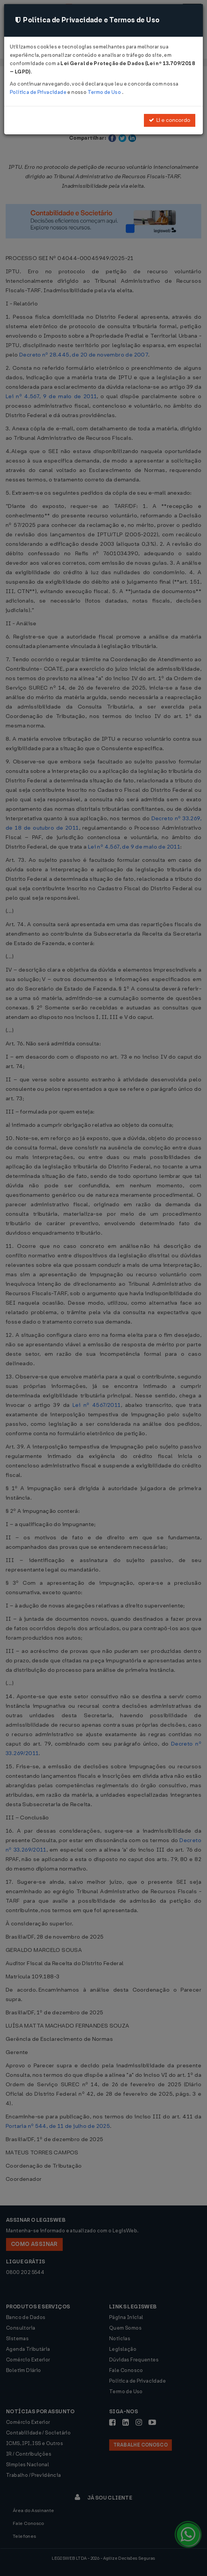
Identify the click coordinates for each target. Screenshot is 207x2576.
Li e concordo (169, 120)
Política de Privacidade (38, 92)
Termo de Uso (105, 92)
